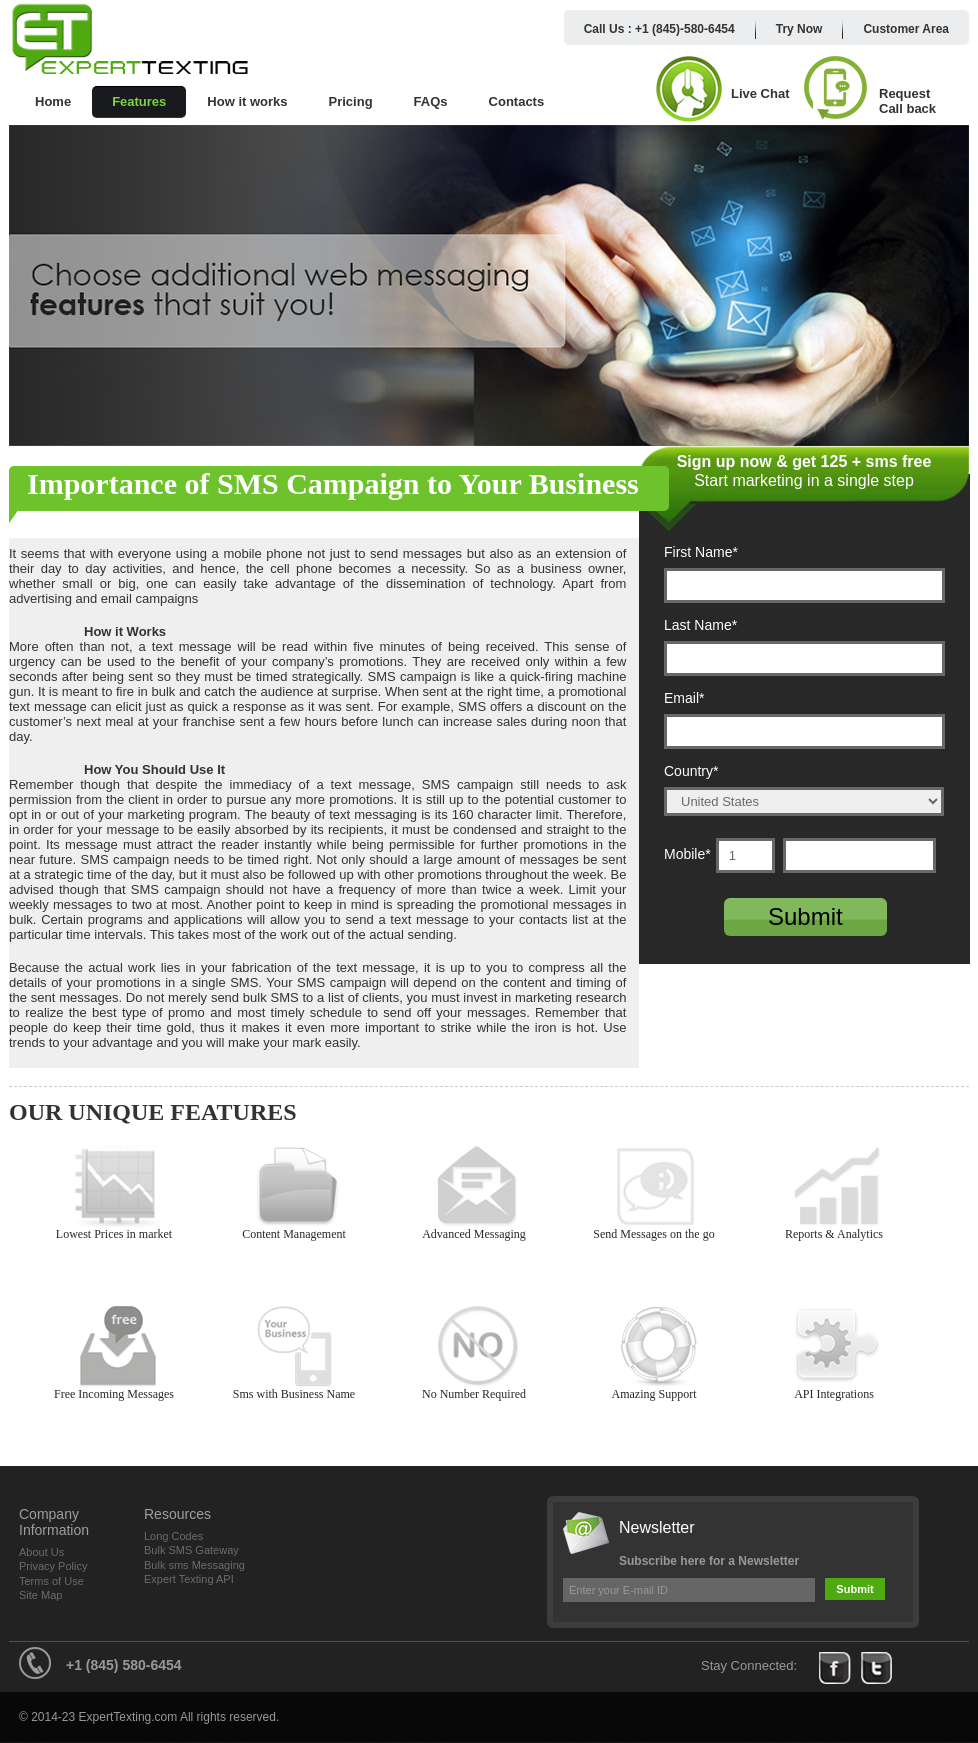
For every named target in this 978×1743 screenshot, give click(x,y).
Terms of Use (51, 1581)
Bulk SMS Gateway (191, 1550)
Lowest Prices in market (117, 1186)
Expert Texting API (189, 1579)
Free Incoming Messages (117, 1346)
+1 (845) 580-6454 (124, 1665)
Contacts (517, 101)
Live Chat (760, 93)
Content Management (297, 1186)
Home (53, 101)
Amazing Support (657, 1346)
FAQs (431, 101)
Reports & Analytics (837, 1186)
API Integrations (837, 1346)
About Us (41, 1552)
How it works (247, 101)
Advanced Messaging (477, 1186)
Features (139, 101)
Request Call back (907, 101)
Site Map (40, 1595)
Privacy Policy (53, 1566)
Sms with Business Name (297, 1346)
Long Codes (173, 1536)
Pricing (351, 101)
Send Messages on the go (657, 1186)
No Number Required (477, 1346)
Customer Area (906, 29)
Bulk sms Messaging (194, 1565)
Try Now (799, 29)
